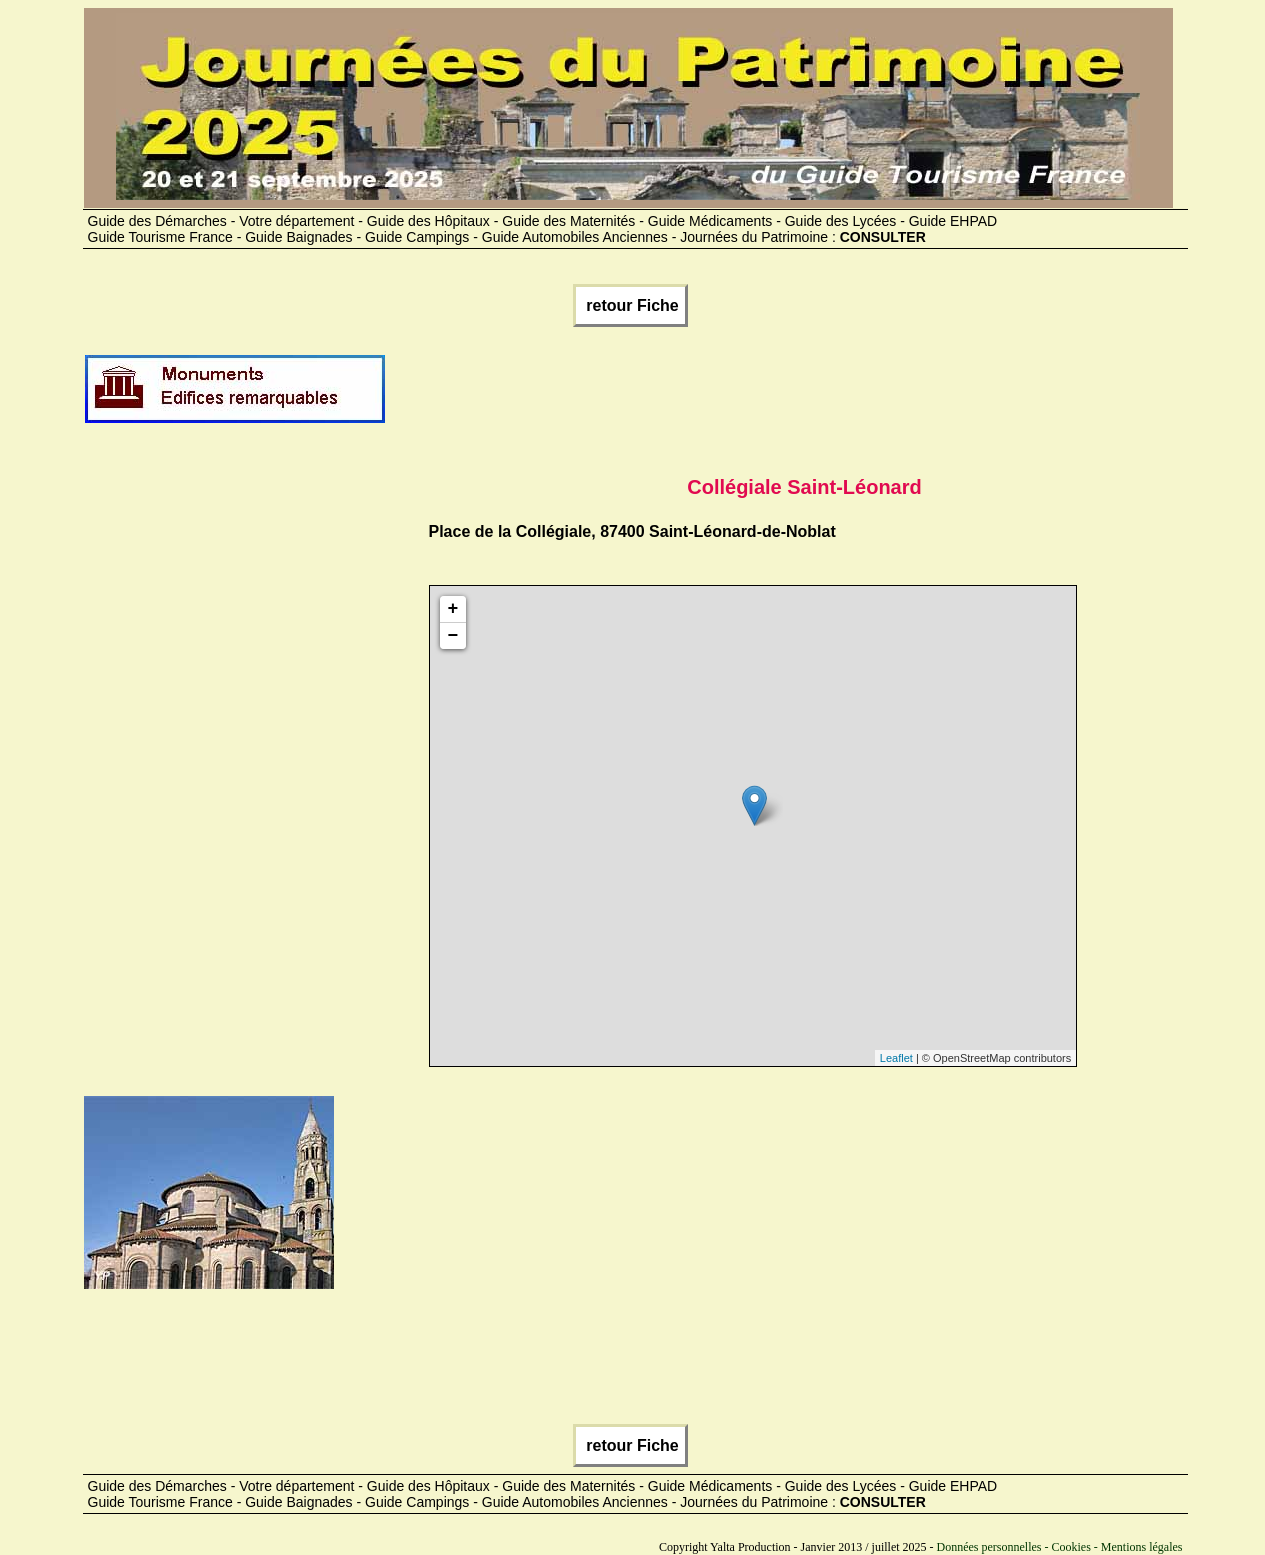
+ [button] (453, 609)
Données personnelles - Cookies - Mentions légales (1060, 1547)
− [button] (453, 636)
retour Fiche (630, 305)
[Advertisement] (751, 397)
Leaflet (896, 1058)
